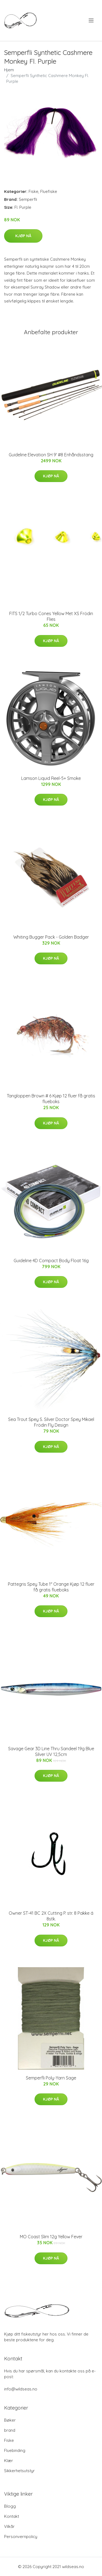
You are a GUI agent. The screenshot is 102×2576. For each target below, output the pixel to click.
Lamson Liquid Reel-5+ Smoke (51, 778)
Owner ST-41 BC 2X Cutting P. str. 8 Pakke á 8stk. (51, 1916)
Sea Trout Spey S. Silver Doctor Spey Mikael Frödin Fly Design (51, 1422)
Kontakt (11, 2516)
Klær (8, 2460)
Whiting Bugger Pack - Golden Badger (51, 937)
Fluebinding (14, 2450)
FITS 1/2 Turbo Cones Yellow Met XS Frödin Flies (51, 616)
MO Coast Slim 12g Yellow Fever (51, 2236)
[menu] (91, 20)
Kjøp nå (23, 235)
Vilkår (9, 2526)
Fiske (33, 191)
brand (9, 2430)
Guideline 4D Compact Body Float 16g (51, 1260)
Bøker (10, 2420)
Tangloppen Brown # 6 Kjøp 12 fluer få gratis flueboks (51, 1098)
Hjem (9, 69)
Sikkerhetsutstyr (19, 2470)
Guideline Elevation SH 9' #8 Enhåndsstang (51, 454)
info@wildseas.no (20, 2389)
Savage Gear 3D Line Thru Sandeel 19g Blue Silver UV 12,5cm (51, 1751)
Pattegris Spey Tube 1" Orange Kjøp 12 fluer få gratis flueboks (51, 1587)
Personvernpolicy (20, 2536)
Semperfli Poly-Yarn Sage (51, 2078)
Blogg (10, 2506)
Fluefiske (48, 191)
